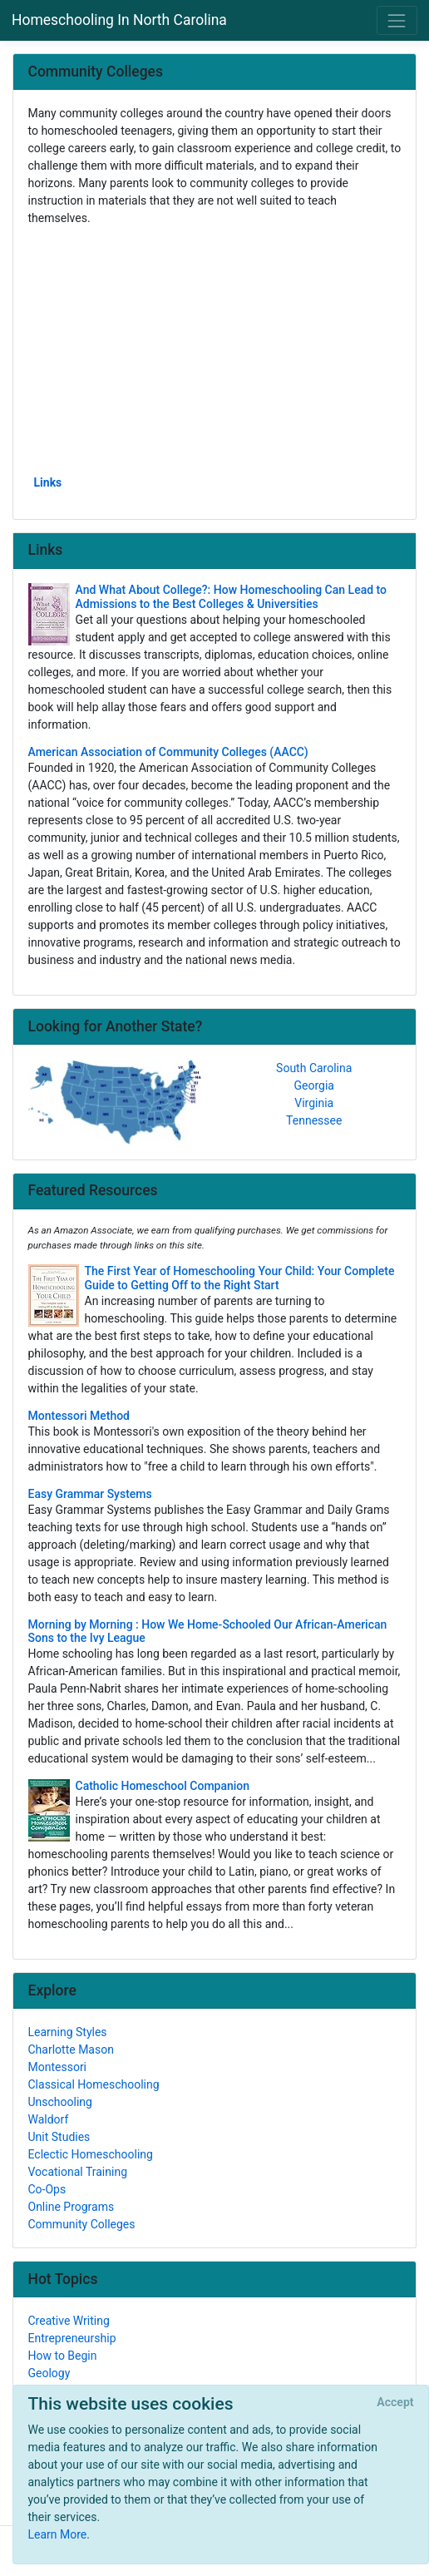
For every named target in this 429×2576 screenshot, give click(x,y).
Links (48, 482)
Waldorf (48, 2119)
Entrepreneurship (72, 2338)
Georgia (314, 1085)
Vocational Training (78, 2171)
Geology (49, 2373)
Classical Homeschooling (94, 2084)
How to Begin (62, 2355)
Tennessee (314, 1120)
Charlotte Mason (71, 2049)
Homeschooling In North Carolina (119, 20)
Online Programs (71, 2206)
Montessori (57, 2067)
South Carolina (314, 1068)
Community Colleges (82, 2224)
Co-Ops (47, 2189)
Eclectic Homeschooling (90, 2154)
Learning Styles (67, 2032)
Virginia (313, 1103)
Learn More (57, 2534)
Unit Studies (59, 2136)
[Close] (395, 2403)
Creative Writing (69, 2320)
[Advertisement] (215, 349)
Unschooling (60, 2102)
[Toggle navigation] (397, 20)
